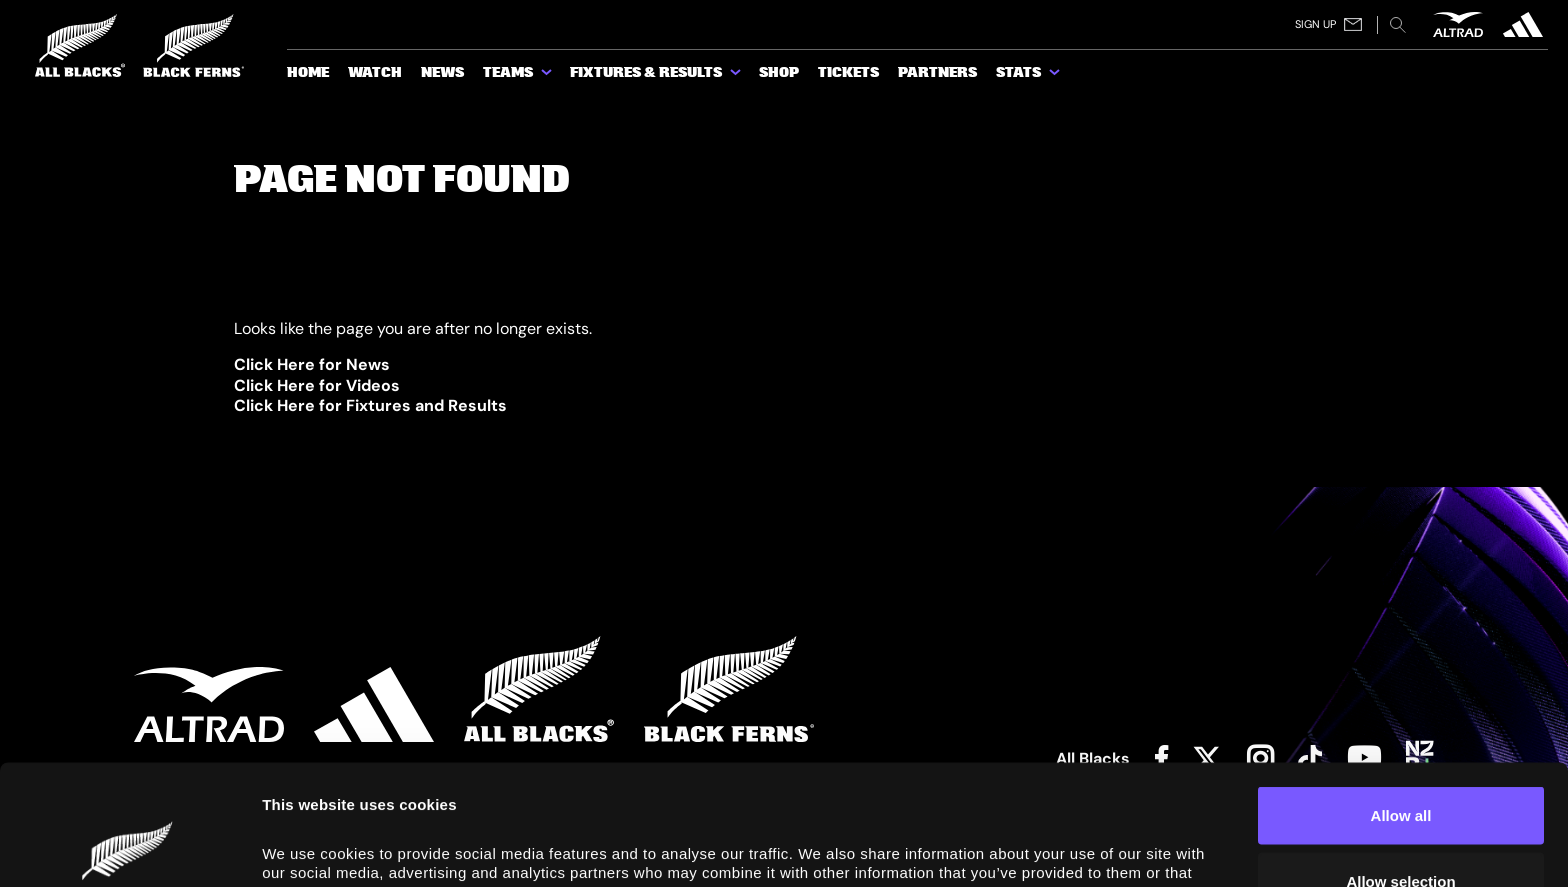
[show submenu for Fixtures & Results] (737, 76)
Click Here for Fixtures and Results (370, 405)
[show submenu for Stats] (1056, 76)
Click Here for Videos (317, 385)
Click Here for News (312, 364)
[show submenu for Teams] (548, 76)
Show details (1131, 841)
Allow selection (1400, 768)
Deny (1401, 833)
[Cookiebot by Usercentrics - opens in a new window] (129, 848)
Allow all (1401, 702)
